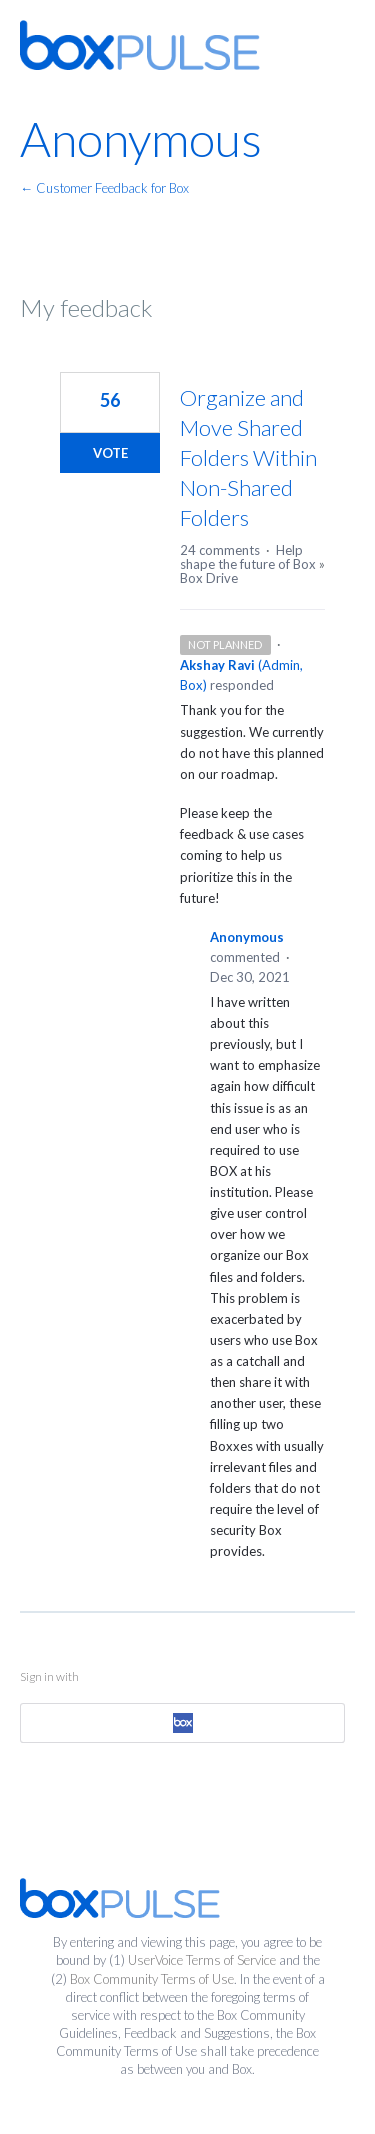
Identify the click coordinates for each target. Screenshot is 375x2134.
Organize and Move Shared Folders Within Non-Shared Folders (248, 457)
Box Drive (209, 578)
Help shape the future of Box (248, 557)
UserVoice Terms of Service (202, 1960)
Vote (110, 453)
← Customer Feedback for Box (104, 188)
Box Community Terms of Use (152, 1979)
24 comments (220, 550)
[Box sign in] (182, 1723)
